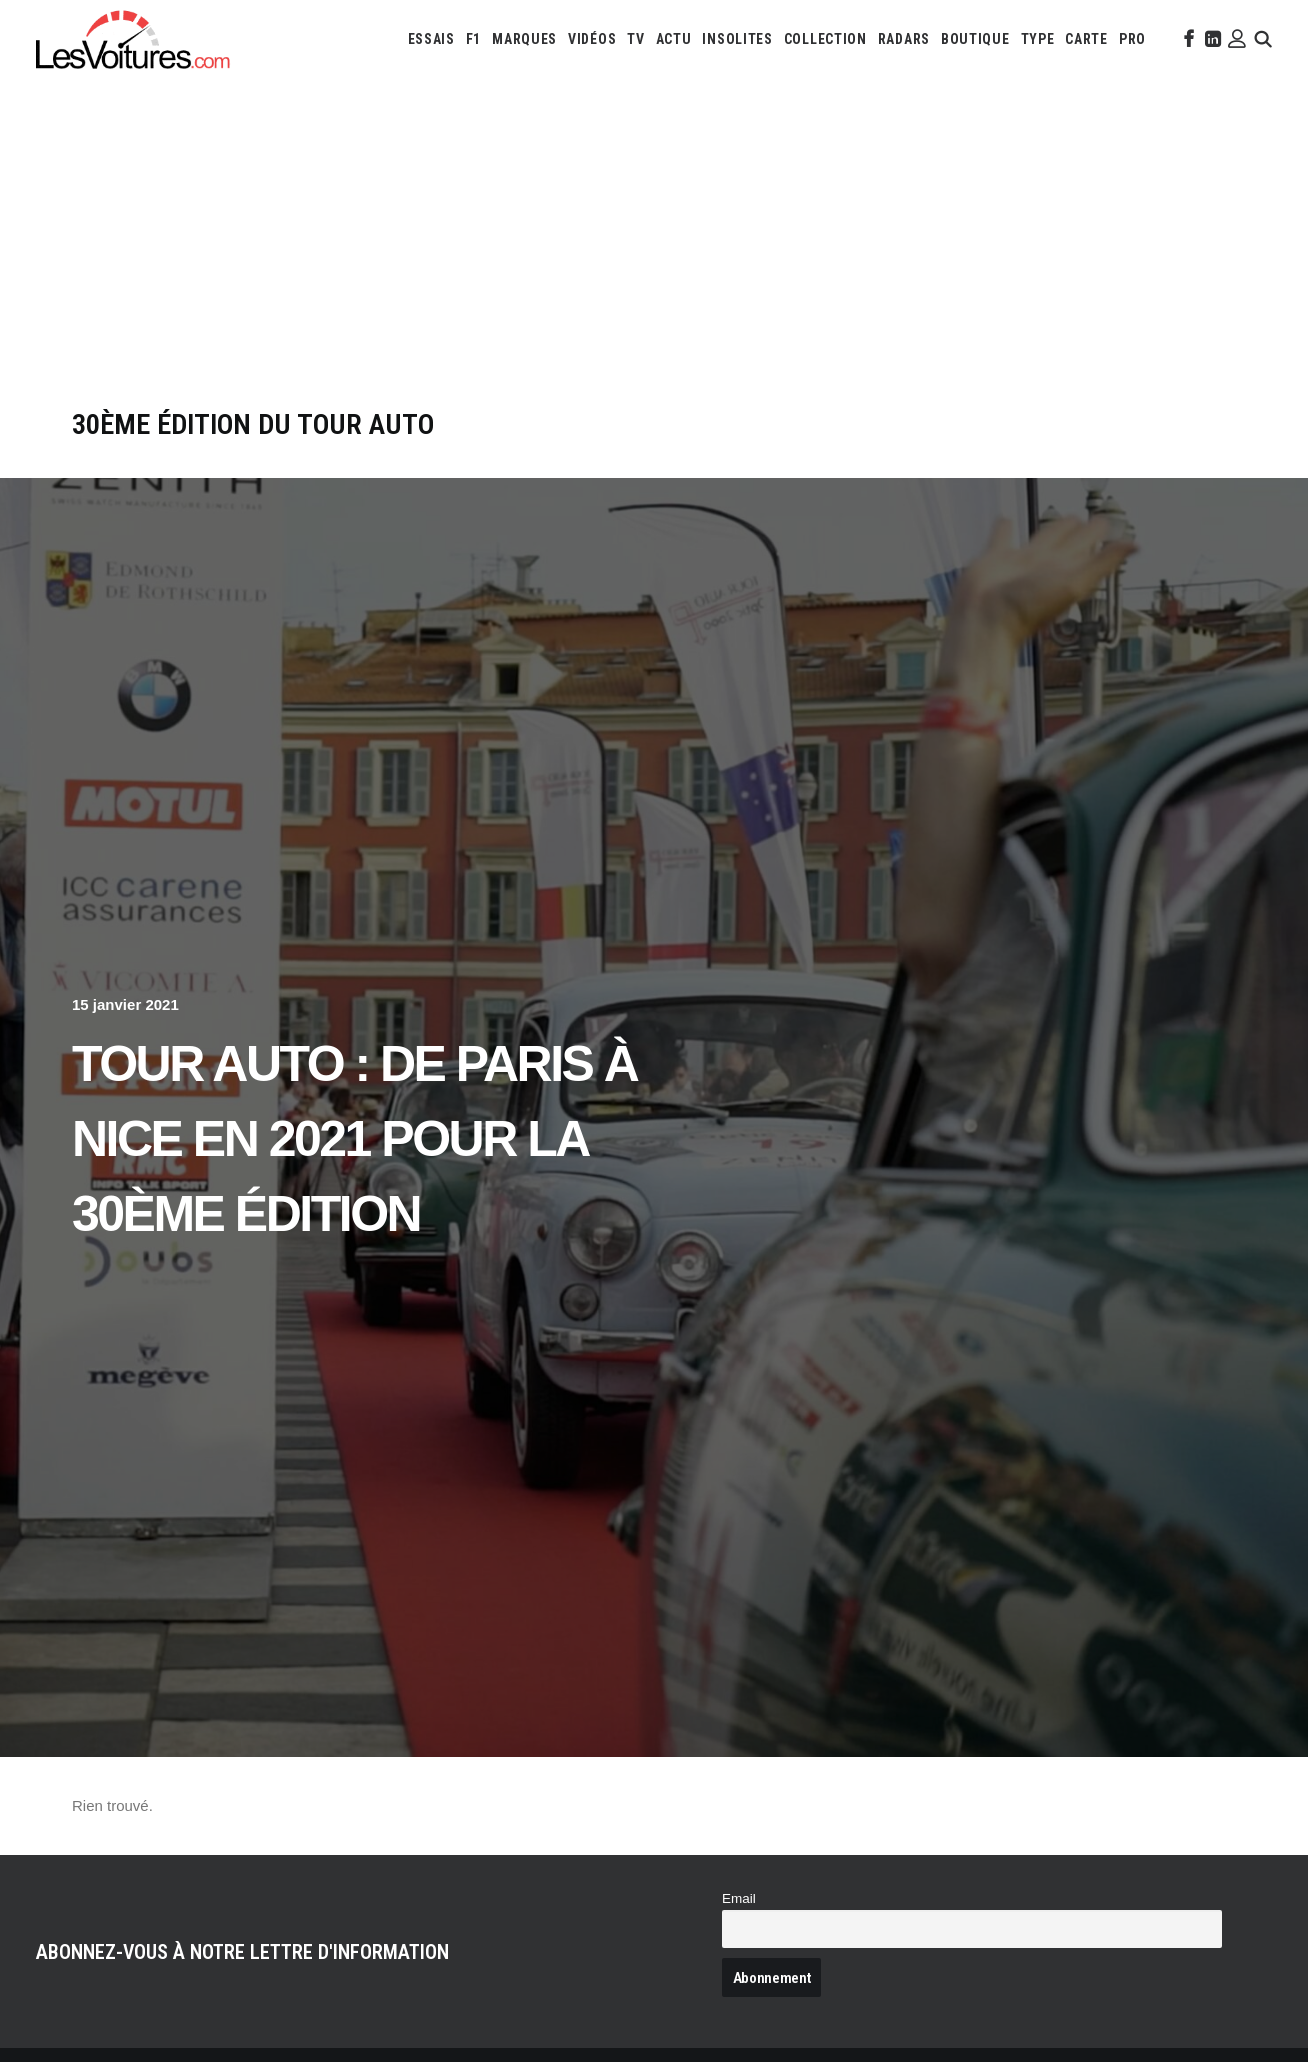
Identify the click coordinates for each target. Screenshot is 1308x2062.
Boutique (975, 39)
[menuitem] (431, 39)
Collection (825, 39)
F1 (473, 39)
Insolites (737, 39)
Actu (674, 39)
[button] (1187, 39)
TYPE (1038, 39)
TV (635, 39)
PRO (1132, 39)
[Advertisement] (654, 258)
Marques (524, 39)
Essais (431, 39)
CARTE (1086, 39)
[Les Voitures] (133, 39)
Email (739, 1898)
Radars (904, 39)
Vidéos (592, 39)
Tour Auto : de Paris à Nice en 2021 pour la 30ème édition (354, 1139)
